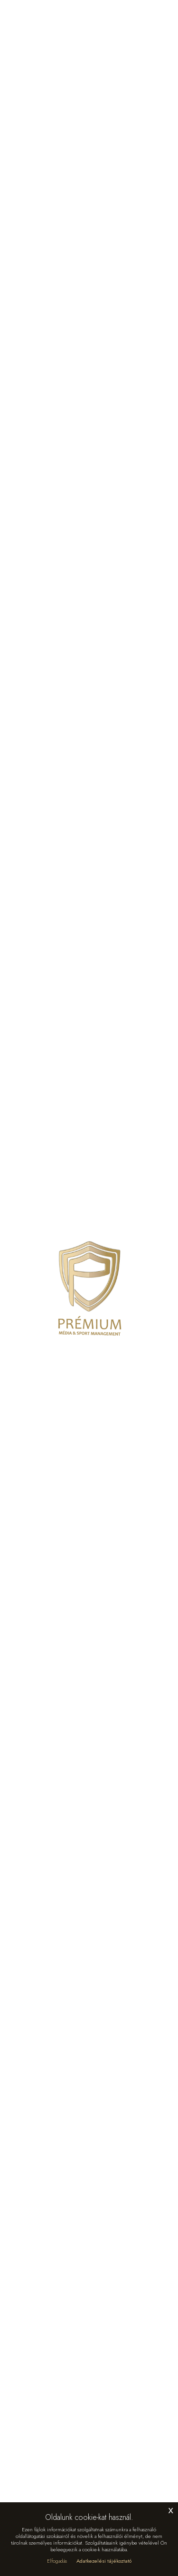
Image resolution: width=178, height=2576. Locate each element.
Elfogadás (57, 2561)
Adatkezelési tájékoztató (103, 2561)
